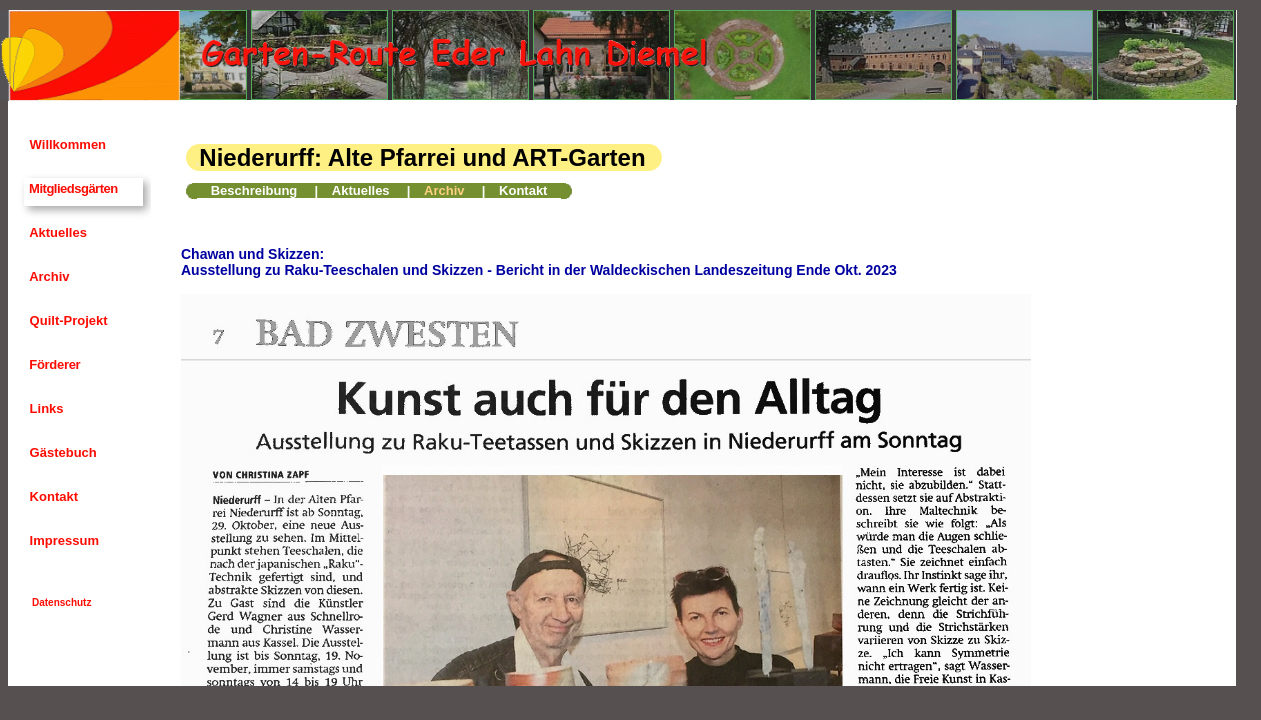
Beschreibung (254, 190)
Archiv (48, 276)
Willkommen (66, 144)
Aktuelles (56, 232)
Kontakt (52, 496)
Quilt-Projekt (67, 320)
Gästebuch (61, 452)
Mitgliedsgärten (72, 188)
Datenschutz (61, 602)
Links (45, 408)
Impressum (62, 540)
